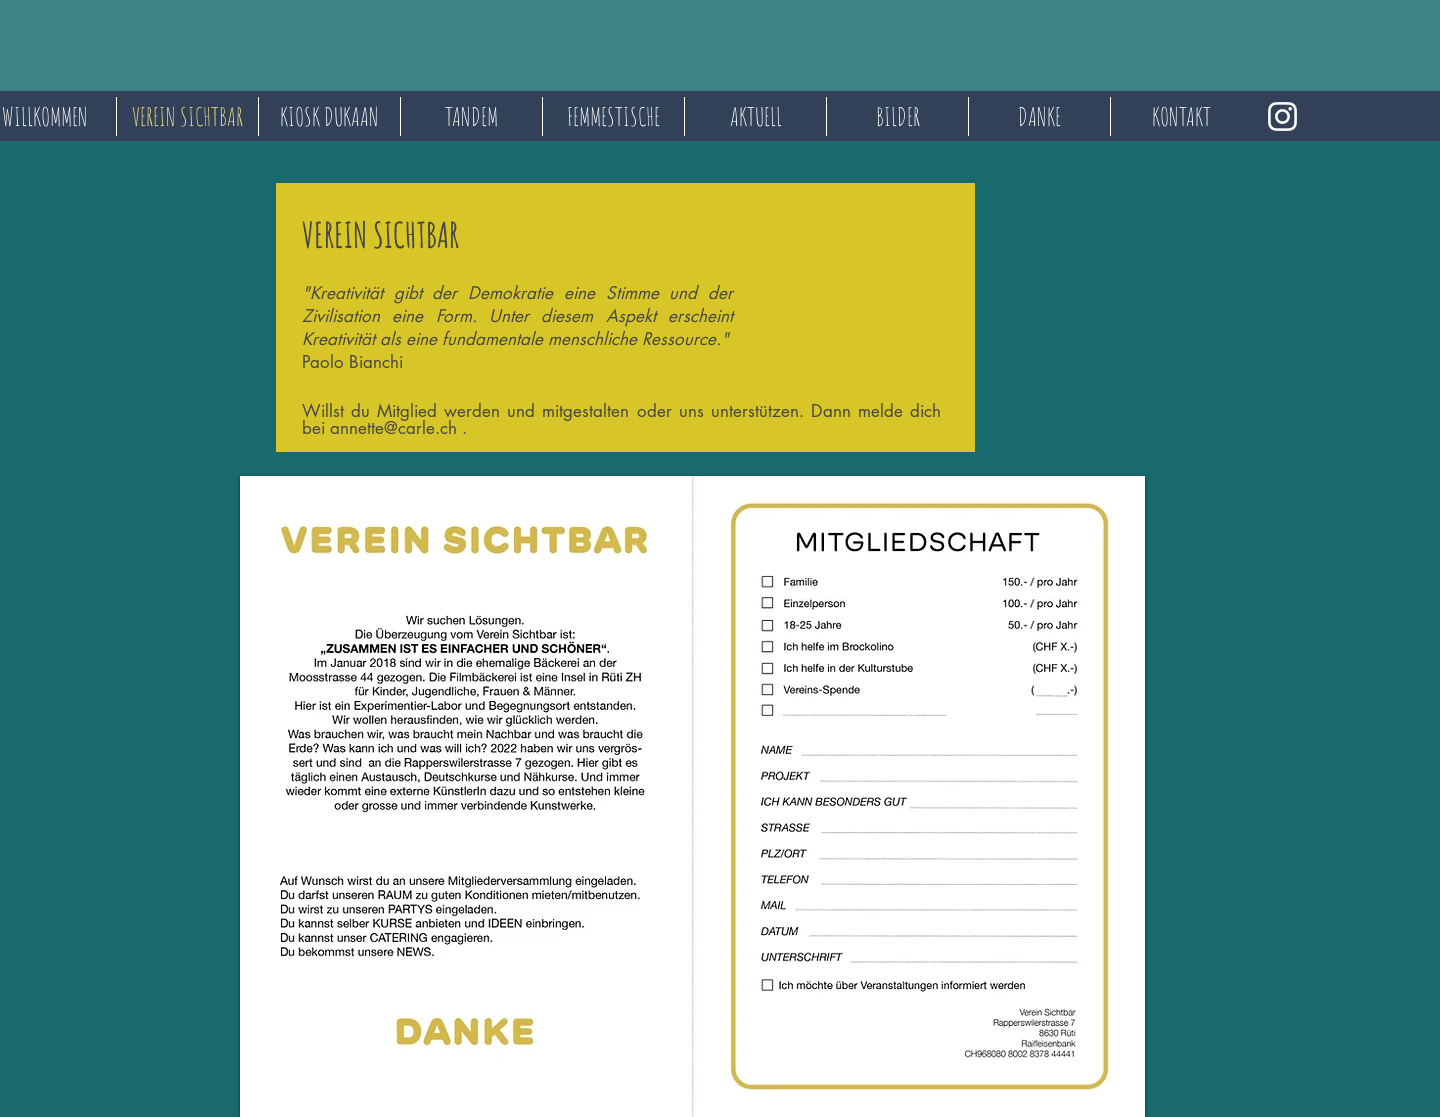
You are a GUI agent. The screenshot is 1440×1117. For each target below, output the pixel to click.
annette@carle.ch (393, 428)
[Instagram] (1282, 116)
